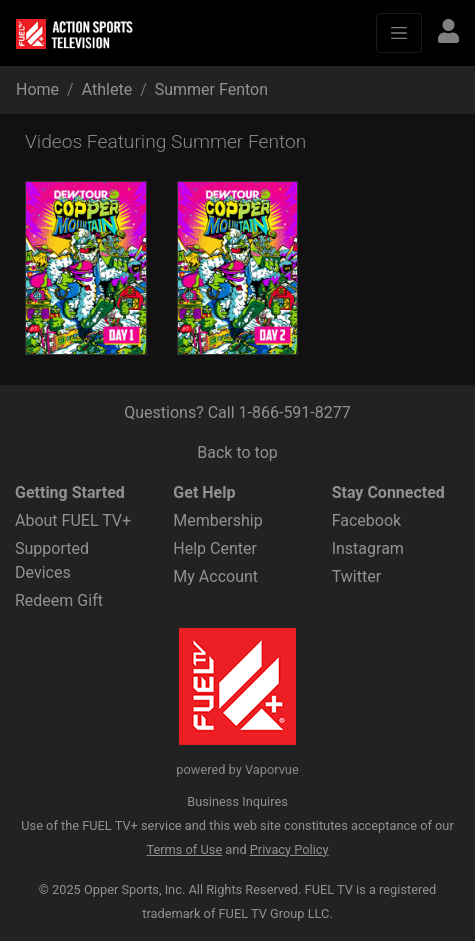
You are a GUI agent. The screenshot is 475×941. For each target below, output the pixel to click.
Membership (217, 520)
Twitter (356, 576)
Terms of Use (184, 849)
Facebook (366, 520)
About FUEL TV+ (73, 520)
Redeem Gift (59, 600)
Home (37, 89)
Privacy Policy (289, 849)
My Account (215, 576)
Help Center (215, 548)
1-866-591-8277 (295, 412)
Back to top (237, 452)
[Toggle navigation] (399, 33)
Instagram (368, 548)
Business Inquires (237, 801)
